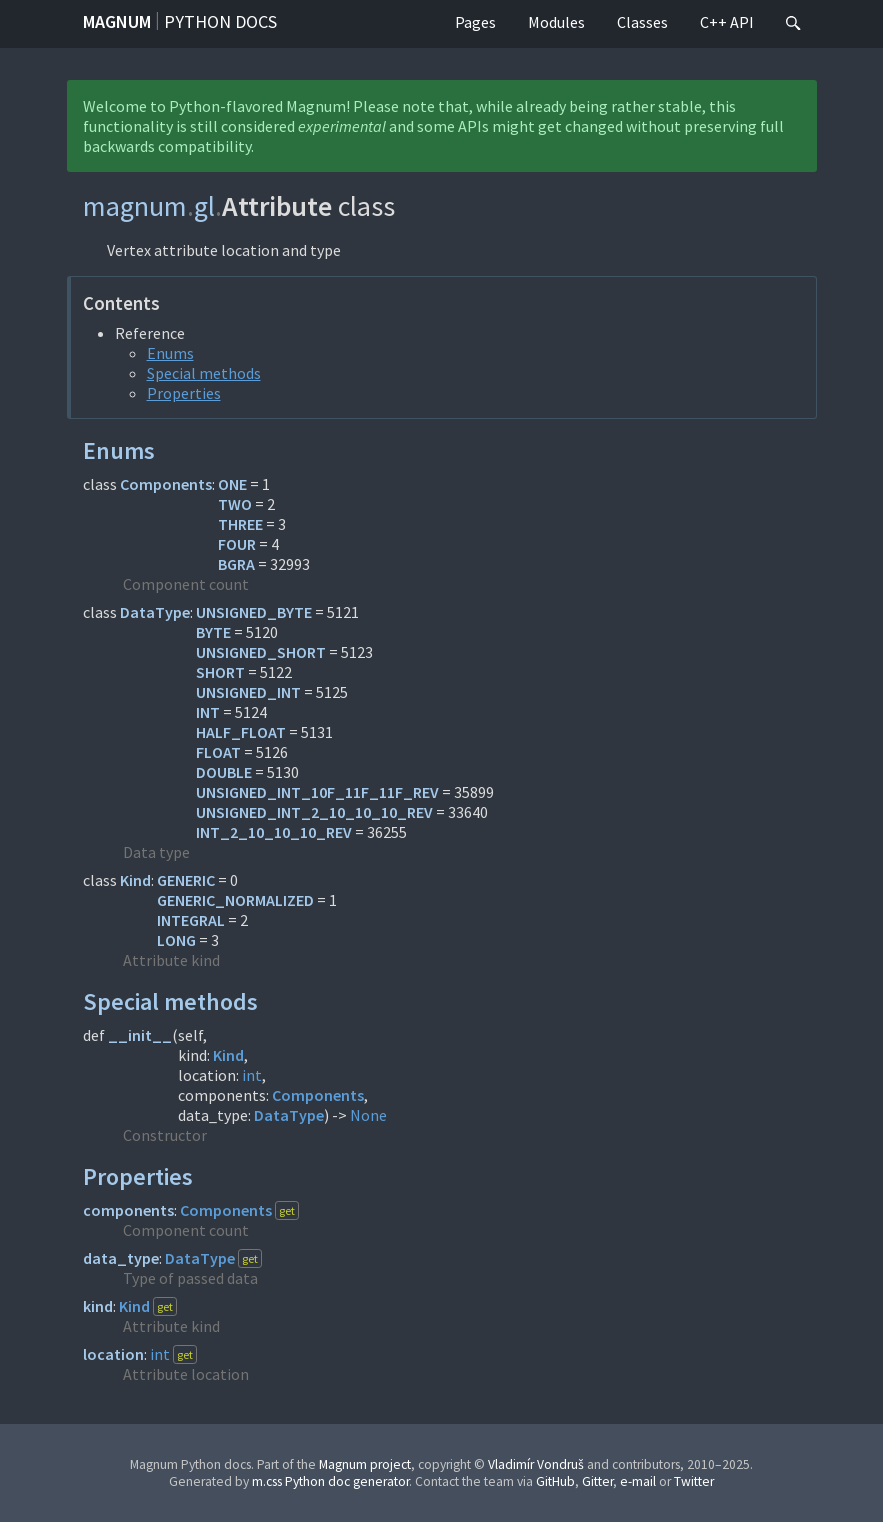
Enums (170, 353)
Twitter (694, 1481)
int (252, 1075)
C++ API (727, 22)
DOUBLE (224, 772)
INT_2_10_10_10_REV (274, 832)
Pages (475, 22)
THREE (240, 524)
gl (204, 206)
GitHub (555, 1481)
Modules (556, 22)
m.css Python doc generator (330, 1481)
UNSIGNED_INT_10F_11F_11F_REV (317, 792)
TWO (235, 504)
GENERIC (186, 880)
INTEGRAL (191, 920)
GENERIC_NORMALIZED (235, 900)
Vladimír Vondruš (536, 1464)
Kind (135, 880)
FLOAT (218, 752)
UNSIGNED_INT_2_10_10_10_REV (314, 812)
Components (166, 484)
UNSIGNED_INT (248, 692)
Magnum (117, 21)
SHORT (220, 672)
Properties (184, 393)
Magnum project (365, 1464)
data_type (121, 1258)
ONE (232, 484)
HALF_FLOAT (241, 732)
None (368, 1115)
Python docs (220, 21)
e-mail (638, 1481)
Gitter (597, 1481)
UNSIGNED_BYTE (254, 612)
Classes (642, 22)
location (113, 1354)
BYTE (213, 632)
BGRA (236, 564)
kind (98, 1306)
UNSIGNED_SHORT (261, 652)
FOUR (237, 544)
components (128, 1210)
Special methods (204, 373)
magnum (135, 206)
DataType (155, 612)
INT (208, 712)
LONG (176, 940)
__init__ (140, 1035)
